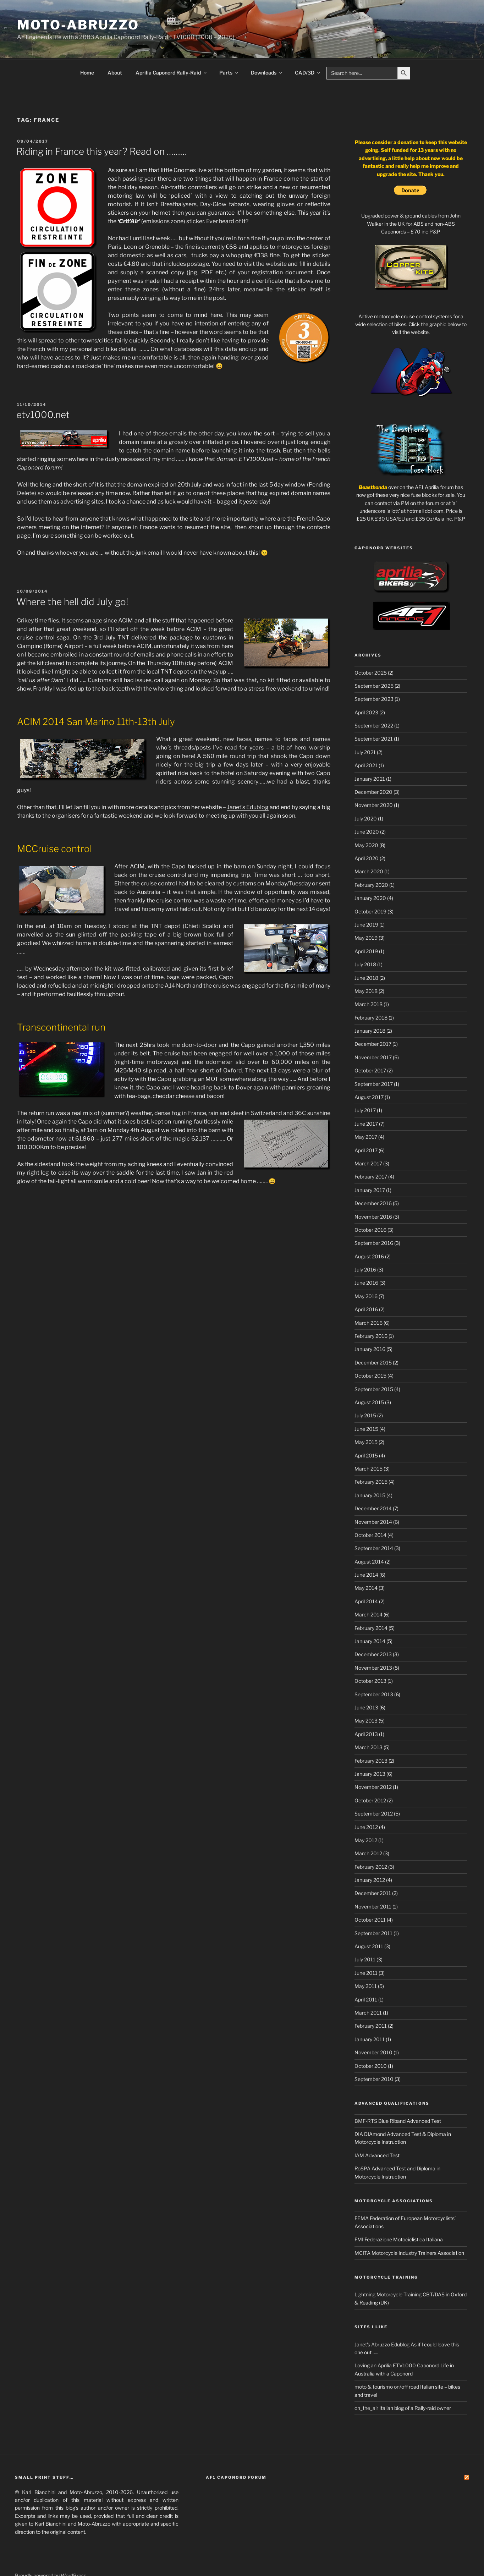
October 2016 (370, 1203)
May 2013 (366, 1694)
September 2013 (373, 1668)
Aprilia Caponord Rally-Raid (172, 46)
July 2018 (365, 938)
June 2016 (366, 1256)
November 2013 (373, 1641)
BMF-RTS (365, 2094)
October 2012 (370, 1774)
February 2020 (371, 858)
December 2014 (373, 1482)
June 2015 (366, 1402)
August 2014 (369, 1535)
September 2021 (373, 712)
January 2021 (369, 752)
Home (87, 46)
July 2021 (365, 726)
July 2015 (365, 1389)
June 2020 (366, 805)
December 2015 (373, 1336)
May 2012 (365, 1814)
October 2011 (370, 1893)
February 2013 (370, 1734)
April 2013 (366, 1707)
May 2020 (366, 818)
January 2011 (369, 2013)
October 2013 (370, 1654)
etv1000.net (43, 388)
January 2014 (369, 1614)
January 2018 (369, 1004)
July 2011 (364, 1933)
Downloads (267, 46)
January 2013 (369, 1747)
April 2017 (366, 1124)
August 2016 (369, 1230)
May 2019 (366, 911)
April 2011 (365, 1973)
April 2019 (366, 925)
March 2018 (368, 977)
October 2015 (370, 1349)
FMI (358, 2213)
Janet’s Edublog (248, 780)
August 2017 (369, 1070)
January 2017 (369, 1163)
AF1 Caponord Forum (236, 2450)
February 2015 (370, 1455)
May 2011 (365, 1959)
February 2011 (370, 1999)
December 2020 (373, 765)
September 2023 (374, 672)
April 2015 (366, 1429)
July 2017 (365, 1084)
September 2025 (374, 659)
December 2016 (373, 1177)
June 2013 (366, 1681)
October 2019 (370, 885)
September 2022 (373, 699)
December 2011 (372, 1866)
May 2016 (366, 1270)
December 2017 (372, 1017)
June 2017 (366, 1097)
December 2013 (373, 1628)
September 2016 (373, 1216)
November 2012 (373, 1760)
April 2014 (366, 1575)
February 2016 (370, 1309)
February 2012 (370, 1840)
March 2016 (368, 1296)
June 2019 (366, 898)
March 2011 (368, 1986)
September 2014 (373, 1521)
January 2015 (369, 1469)
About (115, 46)
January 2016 (369, 1322)
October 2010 (370, 2039)
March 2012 (368, 1827)
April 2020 (366, 832)
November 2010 (373, 2026)
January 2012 (369, 1853)
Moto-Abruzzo (78, 25)
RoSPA (362, 2142)
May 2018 (366, 964)
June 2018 (366, 951)
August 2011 (368, 1920)
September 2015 (373, 1363)
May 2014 (366, 1561)
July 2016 (365, 1243)
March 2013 (368, 1721)
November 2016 (373, 1190)
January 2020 (370, 871)
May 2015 (366, 1415)
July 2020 (365, 792)
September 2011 (373, 1907)
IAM (359, 2129)
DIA (358, 2107)
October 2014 (370, 1508)
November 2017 (373, 1031)
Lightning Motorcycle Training (388, 2268)
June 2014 (366, 1548)
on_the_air (366, 2381)
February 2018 (370, 991)
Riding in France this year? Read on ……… (101, 124)
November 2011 (372, 1880)
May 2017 (365, 1110)
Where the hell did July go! (72, 575)
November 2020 (373, 778)
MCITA (362, 2226)
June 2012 (366, 1800)
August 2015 (369, 1376)
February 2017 (370, 1150)
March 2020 (368, 845)
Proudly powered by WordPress (50, 2549)
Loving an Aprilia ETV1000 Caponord (396, 2339)
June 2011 (366, 1946)
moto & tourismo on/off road (386, 2360)
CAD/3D (308, 46)
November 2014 (373, 1495)
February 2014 (370, 1601)
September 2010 (374, 2052)
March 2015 (368, 1442)
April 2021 (366, 739)
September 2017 (373, 1057)
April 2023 (366, 686)
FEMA (361, 2191)
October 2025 (370, 646)
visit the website (265, 237)
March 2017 (368, 1137)
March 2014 (368, 1588)
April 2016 (366, 1283)
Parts (229, 46)
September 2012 (373, 1787)
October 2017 (370, 1044)
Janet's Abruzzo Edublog (381, 2318)
